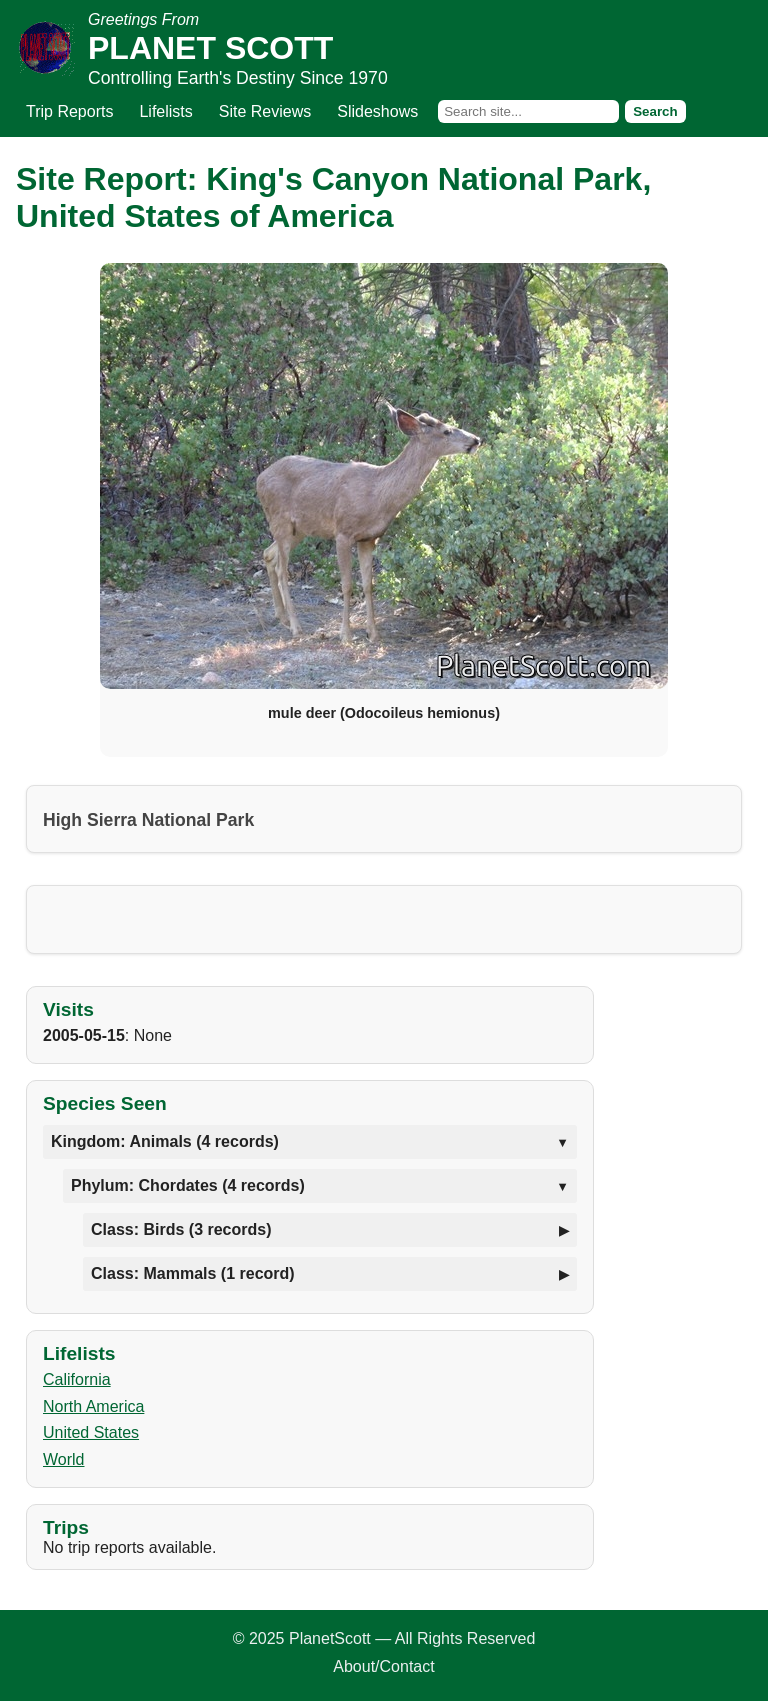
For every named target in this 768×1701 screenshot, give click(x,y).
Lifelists (165, 111)
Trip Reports (69, 111)
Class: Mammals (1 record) (193, 1273)
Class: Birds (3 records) (181, 1229)
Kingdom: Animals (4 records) (165, 1141)
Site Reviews (265, 111)
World (64, 1459)
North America (93, 1406)
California (77, 1379)
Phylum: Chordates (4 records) (188, 1185)
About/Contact (383, 1666)
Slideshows (377, 111)
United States (91, 1432)
